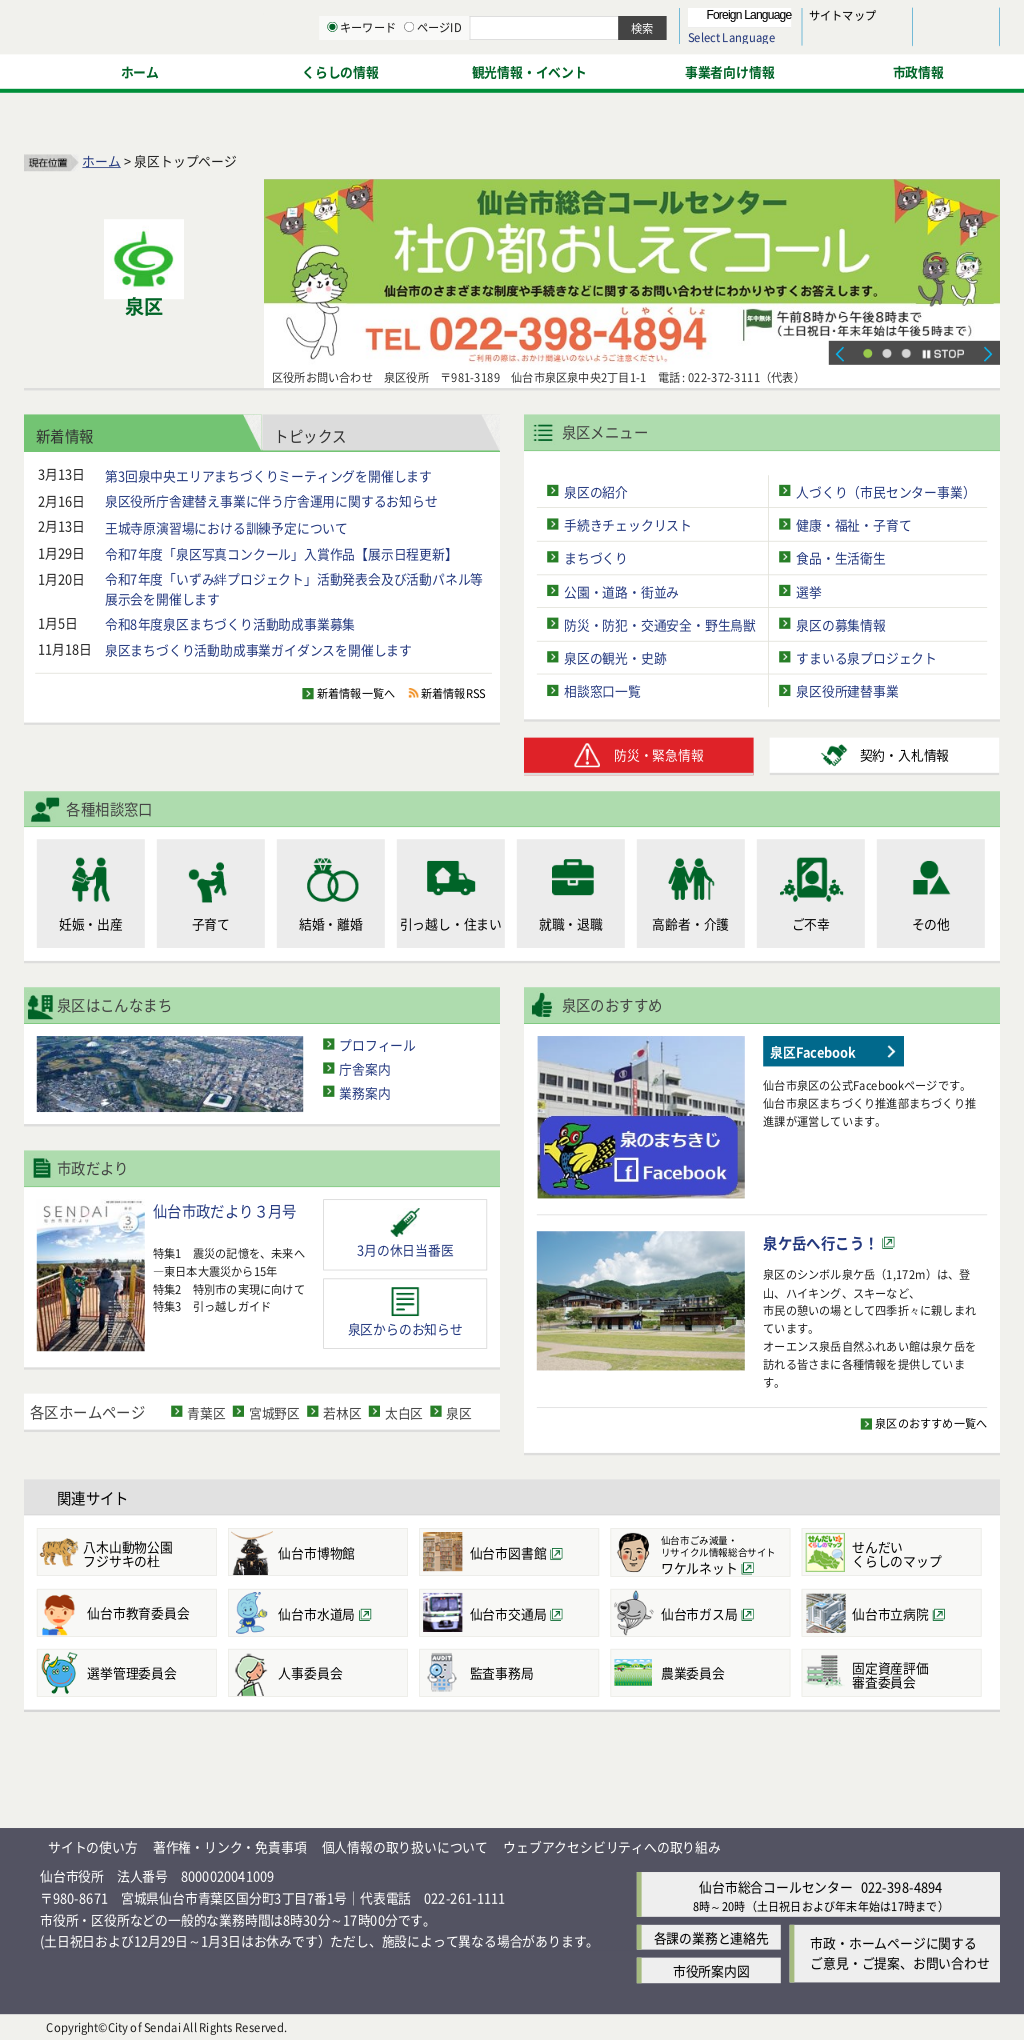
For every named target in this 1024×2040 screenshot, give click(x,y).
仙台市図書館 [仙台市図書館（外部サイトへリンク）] (508, 1553)
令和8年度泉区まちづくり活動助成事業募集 (230, 623)
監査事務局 (502, 1673)
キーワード (569, 70)
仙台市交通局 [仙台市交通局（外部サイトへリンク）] (508, 1613)
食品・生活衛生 (841, 557)
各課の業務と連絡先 (711, 1937)
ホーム (101, 160)
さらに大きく (834, 44)
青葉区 (206, 1411)
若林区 (342, 1411)
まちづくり (596, 557)
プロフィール (377, 1044)
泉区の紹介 (596, 490)
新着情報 (65, 434)
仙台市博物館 (316, 1552)
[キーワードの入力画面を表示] (540, 69)
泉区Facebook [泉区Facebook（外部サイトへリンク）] (813, 1051)
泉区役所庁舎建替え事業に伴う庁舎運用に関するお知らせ (271, 500)
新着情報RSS (453, 694)
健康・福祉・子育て (853, 524)
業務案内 (364, 1091)
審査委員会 (912, 1674)
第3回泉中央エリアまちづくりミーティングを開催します (268, 474)
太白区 (404, 1411)
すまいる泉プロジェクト (866, 657)
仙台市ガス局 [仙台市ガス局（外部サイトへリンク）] (699, 1613)
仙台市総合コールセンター (776, 1886)
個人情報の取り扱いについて (405, 1846)
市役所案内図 (711, 1970)
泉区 (459, 1411)
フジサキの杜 (147, 1553)
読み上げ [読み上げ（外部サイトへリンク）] (657, 20)
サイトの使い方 (93, 1846)
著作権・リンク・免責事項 (230, 1846)
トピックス (310, 434)
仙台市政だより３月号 (225, 1210)
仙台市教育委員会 (138, 1613)
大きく (770, 44)
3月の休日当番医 (405, 1249)
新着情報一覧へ (356, 694)
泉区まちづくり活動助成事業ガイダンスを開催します (258, 649)
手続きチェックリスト (628, 524)
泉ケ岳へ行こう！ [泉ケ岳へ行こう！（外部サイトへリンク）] (820, 1242)
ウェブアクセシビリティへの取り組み (612, 1846)
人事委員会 (310, 1673)
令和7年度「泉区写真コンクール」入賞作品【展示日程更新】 (281, 553)
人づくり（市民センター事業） (885, 490)
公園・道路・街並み (621, 590)
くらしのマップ (912, 1553)
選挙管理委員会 (132, 1673)
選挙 (809, 590)
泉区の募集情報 (841, 624)
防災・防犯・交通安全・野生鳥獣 (660, 624)
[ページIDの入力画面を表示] (617, 69)
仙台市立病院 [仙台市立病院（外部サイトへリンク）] (890, 1613)
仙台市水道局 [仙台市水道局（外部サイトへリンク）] (316, 1613)
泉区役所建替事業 (847, 690)
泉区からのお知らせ (405, 1328)
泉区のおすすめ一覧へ (931, 1423)
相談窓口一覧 (602, 690)
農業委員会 (693, 1673)
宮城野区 (274, 1411)
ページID (641, 70)
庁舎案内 (364, 1068)
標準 (799, 21)
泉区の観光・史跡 (615, 657)
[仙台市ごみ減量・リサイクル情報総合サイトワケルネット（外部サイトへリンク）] (700, 1552)
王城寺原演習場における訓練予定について (226, 527)
